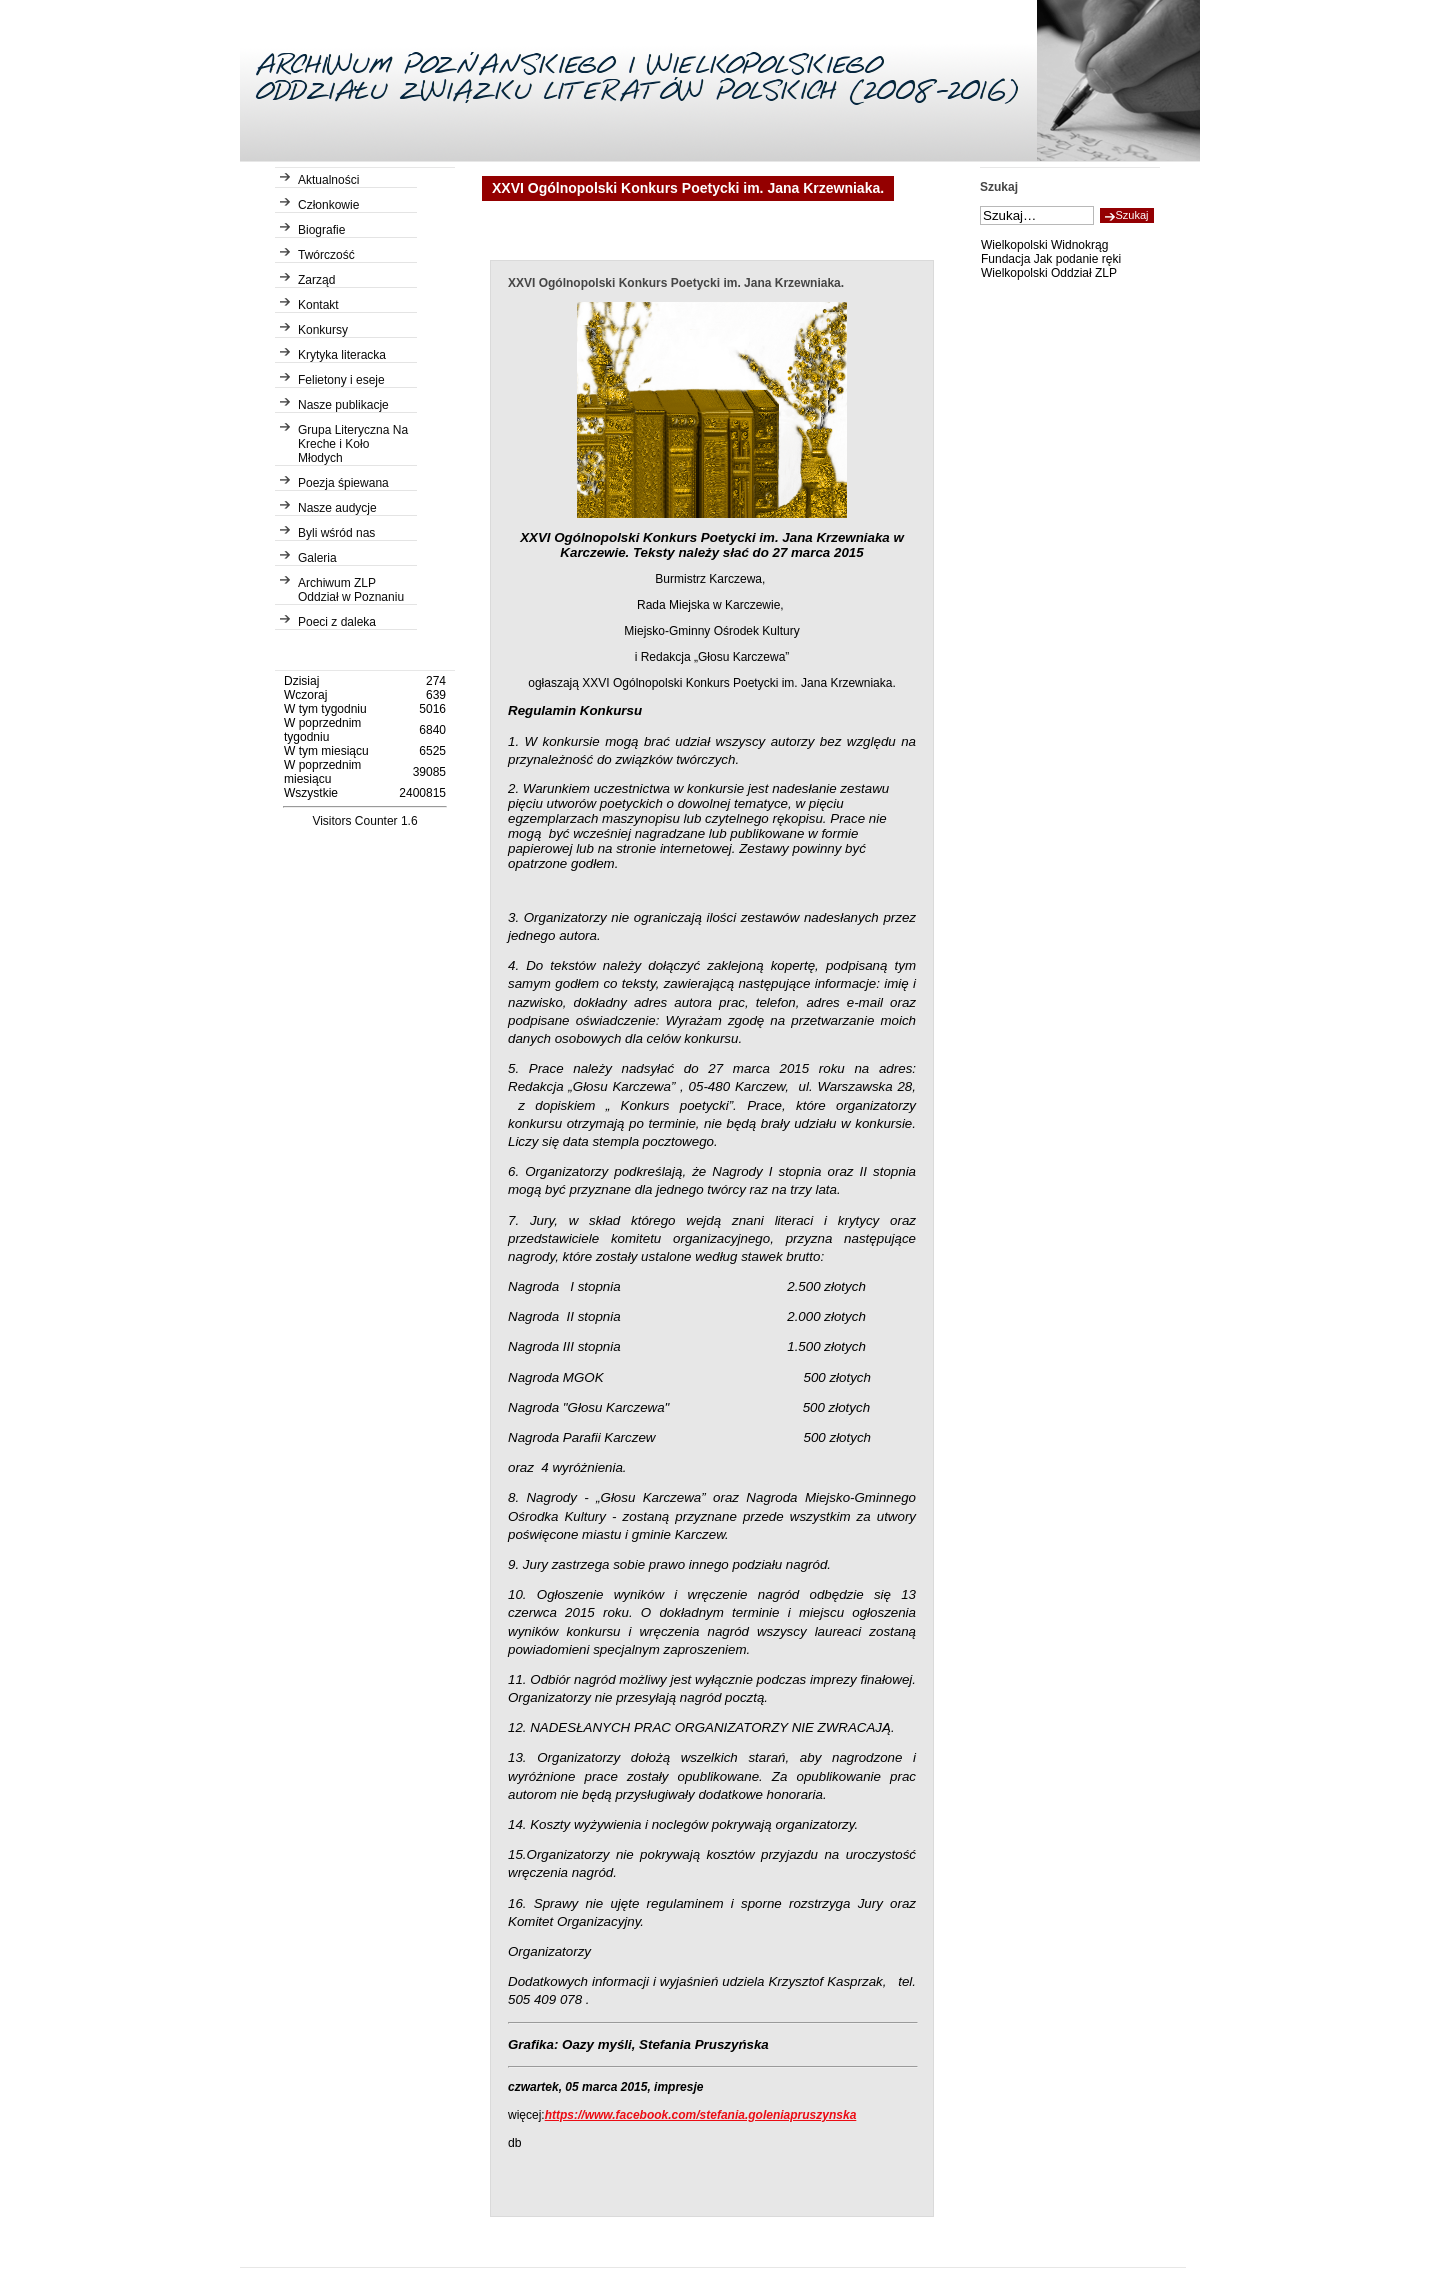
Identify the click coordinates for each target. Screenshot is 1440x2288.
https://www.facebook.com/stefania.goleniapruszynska (701, 2115)
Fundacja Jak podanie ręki (1051, 259)
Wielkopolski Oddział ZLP (1049, 273)
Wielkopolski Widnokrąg (1044, 245)
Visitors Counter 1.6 (364, 821)
